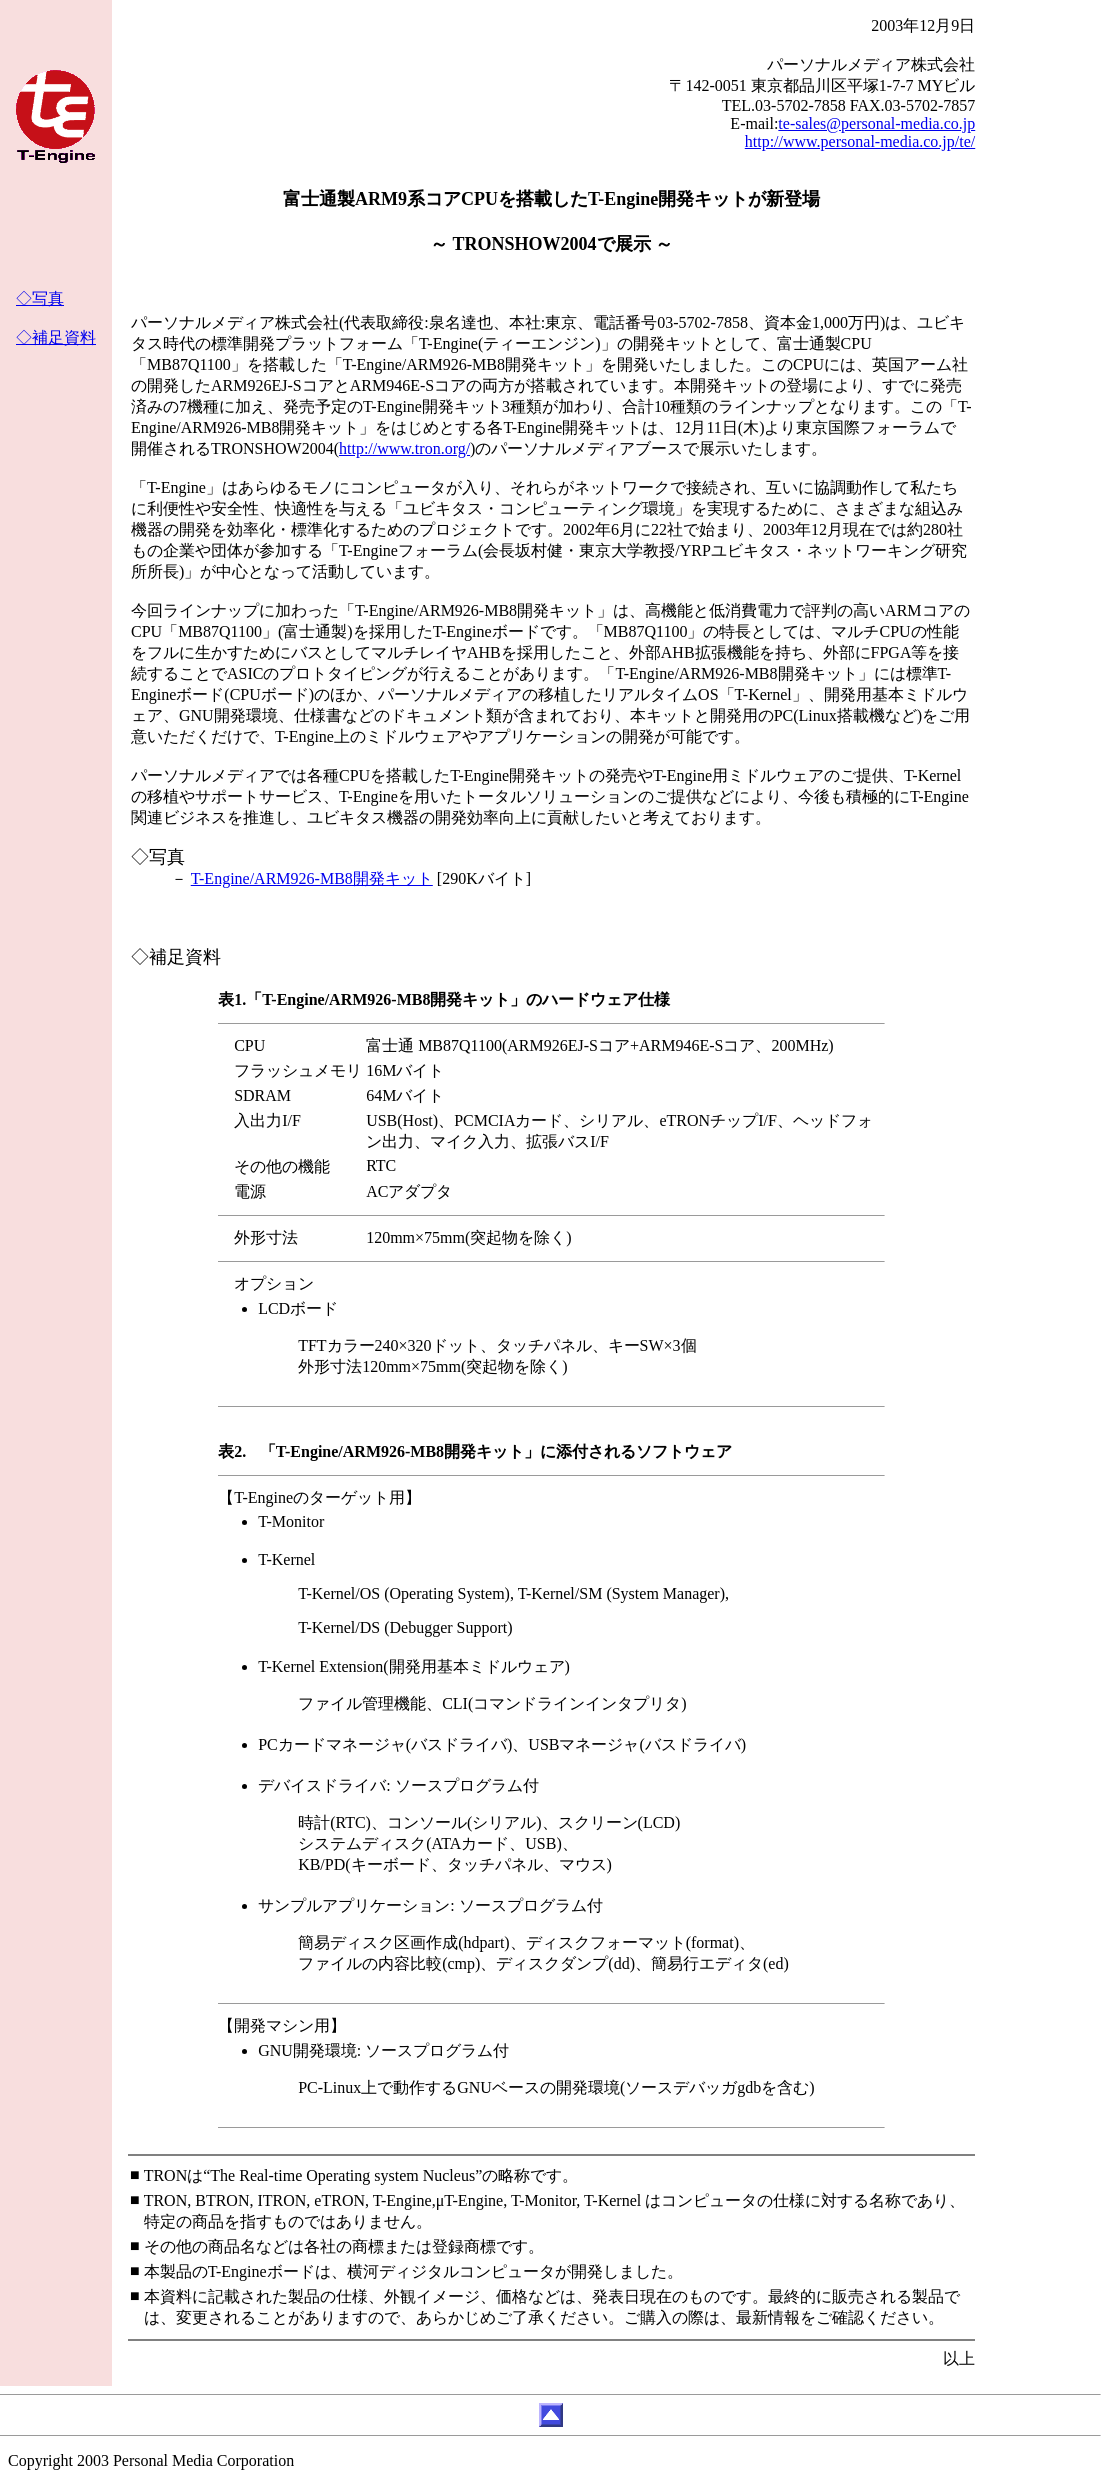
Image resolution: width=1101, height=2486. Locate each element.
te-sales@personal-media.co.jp (876, 123)
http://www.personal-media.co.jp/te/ (860, 141)
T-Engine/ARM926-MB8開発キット (312, 878)
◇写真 (40, 298)
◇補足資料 (56, 337)
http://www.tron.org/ (404, 448)
